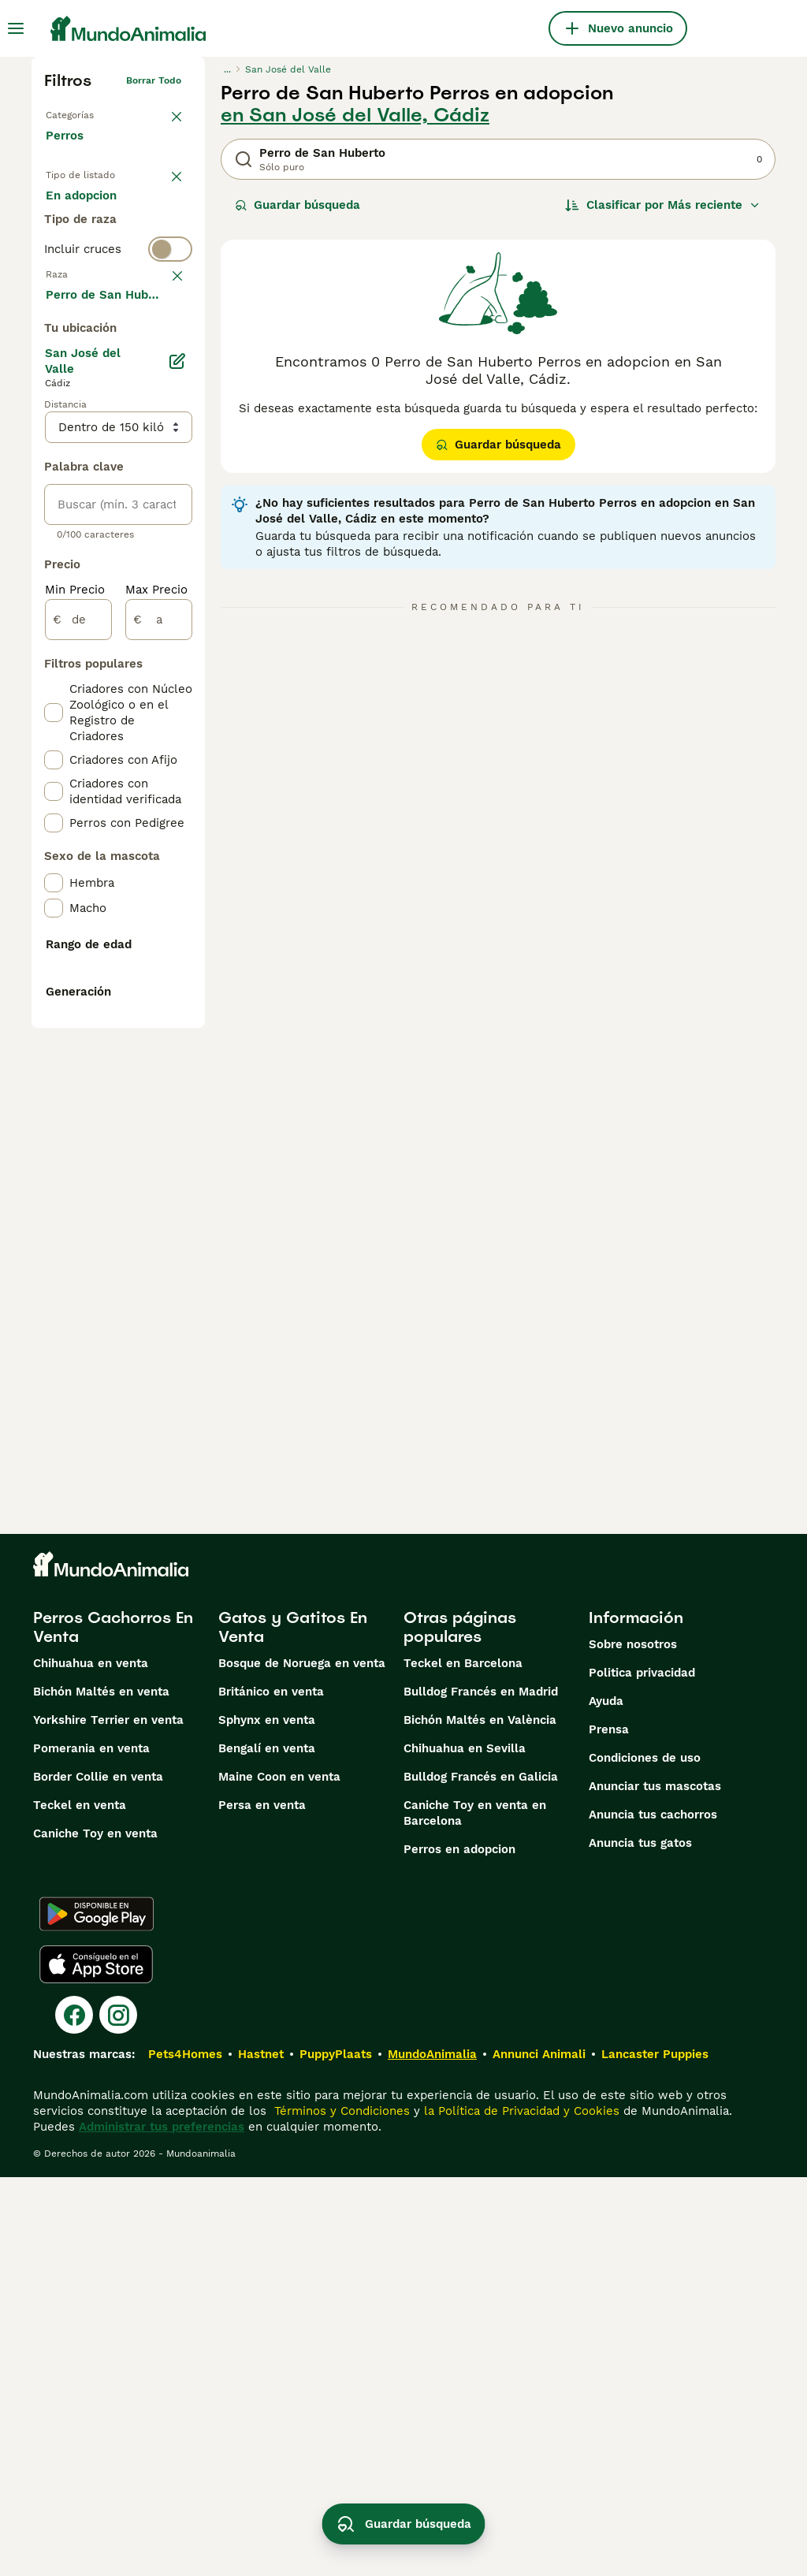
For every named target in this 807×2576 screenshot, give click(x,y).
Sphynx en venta (266, 2119)
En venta (84, 211)
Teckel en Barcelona (463, 2062)
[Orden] (662, 205)
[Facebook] (74, 2414)
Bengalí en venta (266, 2147)
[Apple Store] (96, 2363)
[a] (158, 1045)
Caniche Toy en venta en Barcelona (475, 2212)
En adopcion (93, 249)
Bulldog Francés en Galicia (481, 2175)
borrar (166, 378)
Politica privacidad (642, 2071)
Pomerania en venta (91, 2147)
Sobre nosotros (633, 2043)
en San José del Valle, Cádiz (355, 115)
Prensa (609, 2128)
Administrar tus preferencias (161, 2525)
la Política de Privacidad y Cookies (519, 2510)
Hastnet (261, 2453)
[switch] (118, 346)
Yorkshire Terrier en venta (108, 2119)
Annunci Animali (539, 2453)
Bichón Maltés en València (480, 2119)
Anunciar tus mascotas (655, 2185)
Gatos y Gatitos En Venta (292, 2026)
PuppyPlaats (335, 2453)
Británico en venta (271, 2090)
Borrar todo (153, 80)
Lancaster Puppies (654, 2453)
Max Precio (156, 1015)
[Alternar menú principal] (16, 28)
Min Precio (75, 1015)
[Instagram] (118, 2414)
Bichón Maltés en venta (101, 2090)
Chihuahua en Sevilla (465, 2147)
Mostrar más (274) (111, 718)
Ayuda (606, 2100)
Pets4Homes (185, 2453)
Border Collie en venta (98, 2175)
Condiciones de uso (645, 2157)
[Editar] (177, 786)
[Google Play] (96, 2313)
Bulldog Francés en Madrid (481, 2090)
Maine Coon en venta (279, 2175)
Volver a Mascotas (88, 111)
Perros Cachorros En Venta (113, 2026)
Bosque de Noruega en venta (301, 2062)
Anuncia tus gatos (640, 2242)
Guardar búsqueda (297, 205)
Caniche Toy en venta (95, 2232)
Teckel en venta (79, 2204)
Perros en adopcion (459, 2248)
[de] (78, 1045)
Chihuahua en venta (90, 2062)
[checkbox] (53, 461)
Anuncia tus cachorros (653, 2213)
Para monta (92, 287)
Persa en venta (262, 2204)
